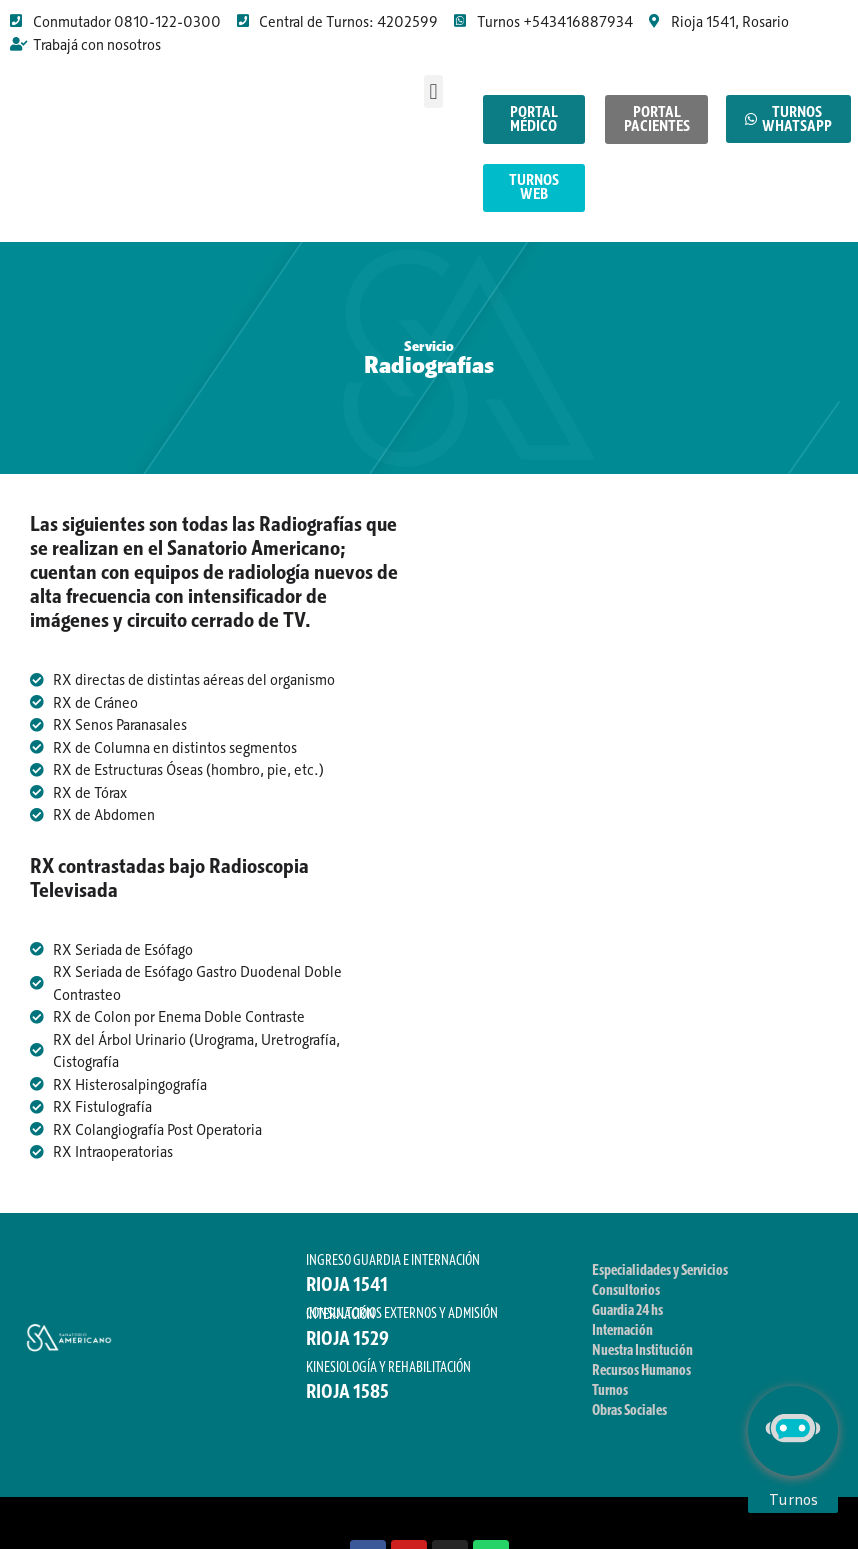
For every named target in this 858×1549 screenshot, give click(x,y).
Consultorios (626, 1300)
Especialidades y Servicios (660, 1280)
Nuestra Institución (642, 1360)
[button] (433, 91)
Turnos (610, 1400)
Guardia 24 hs (627, 1320)
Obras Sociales (629, 1420)
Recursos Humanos (641, 1380)
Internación (622, 1340)
